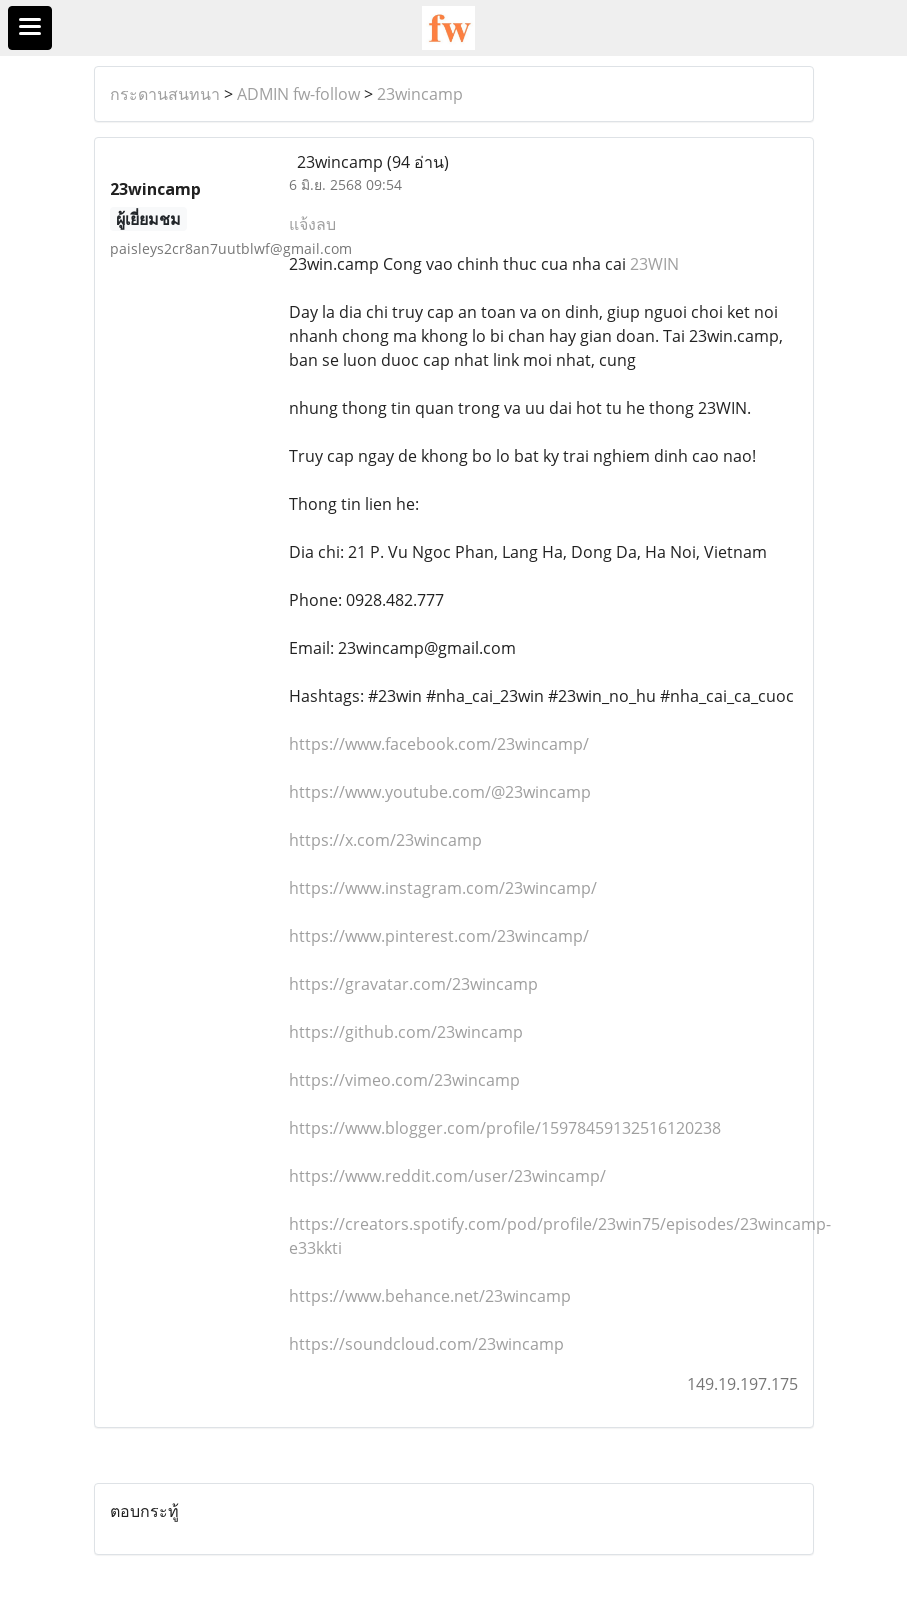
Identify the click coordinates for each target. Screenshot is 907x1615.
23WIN (654, 264)
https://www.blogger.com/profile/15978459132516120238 (505, 1128)
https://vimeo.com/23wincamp (404, 1080)
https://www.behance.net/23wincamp (430, 1296)
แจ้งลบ (312, 224)
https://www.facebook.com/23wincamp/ (439, 744)
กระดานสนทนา (165, 94)
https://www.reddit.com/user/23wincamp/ (447, 1176)
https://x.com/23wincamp (385, 840)
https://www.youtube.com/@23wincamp (440, 792)
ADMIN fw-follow (298, 94)
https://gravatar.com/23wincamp (413, 984)
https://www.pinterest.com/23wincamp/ (439, 936)
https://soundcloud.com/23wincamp (426, 1344)
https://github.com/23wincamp (406, 1032)
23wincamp (420, 94)
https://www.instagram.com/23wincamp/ (443, 888)
